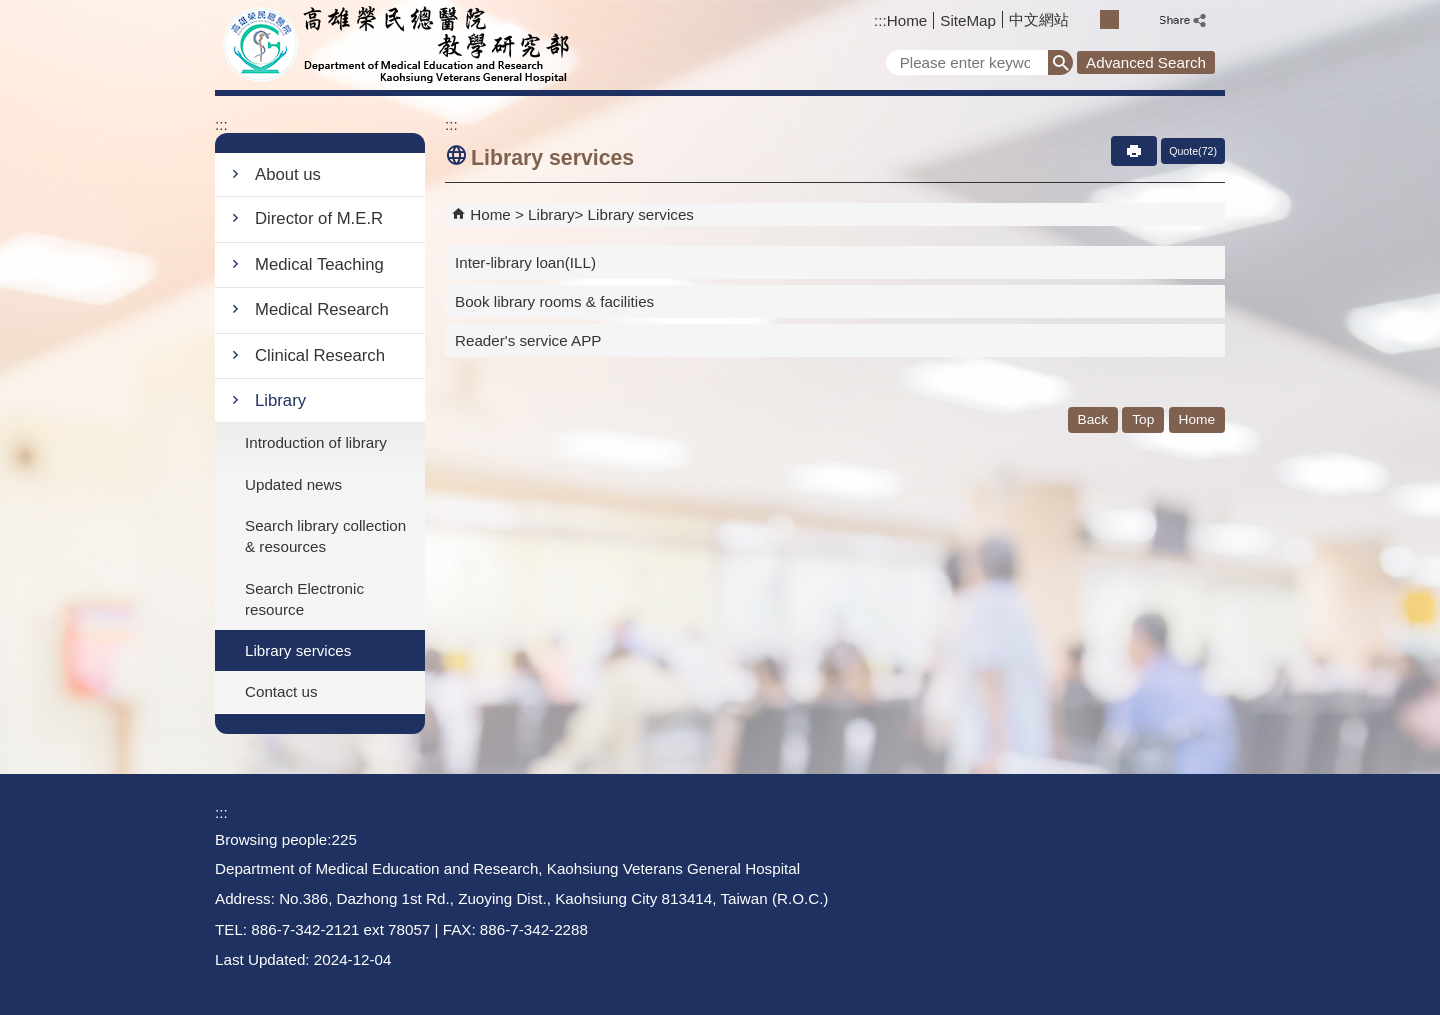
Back (1093, 419)
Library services (298, 650)
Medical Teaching (319, 264)
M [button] (1109, 19)
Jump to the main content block (10, 10)
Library (280, 400)
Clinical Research (320, 355)
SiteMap (968, 20)
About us (288, 174)
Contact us (281, 691)
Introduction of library (316, 442)
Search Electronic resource (304, 599)
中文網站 (1039, 19)
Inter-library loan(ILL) (525, 262)
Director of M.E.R (319, 218)
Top (1143, 419)
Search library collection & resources (325, 536)
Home (907, 20)
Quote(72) (1193, 151)
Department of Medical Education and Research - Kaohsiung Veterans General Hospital (398, 45)
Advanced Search (1146, 62)
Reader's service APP (528, 340)
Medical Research (322, 309)
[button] (1060, 62)
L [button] (1131, 19)
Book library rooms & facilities (554, 301)
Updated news (293, 484)
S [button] (1087, 19)
